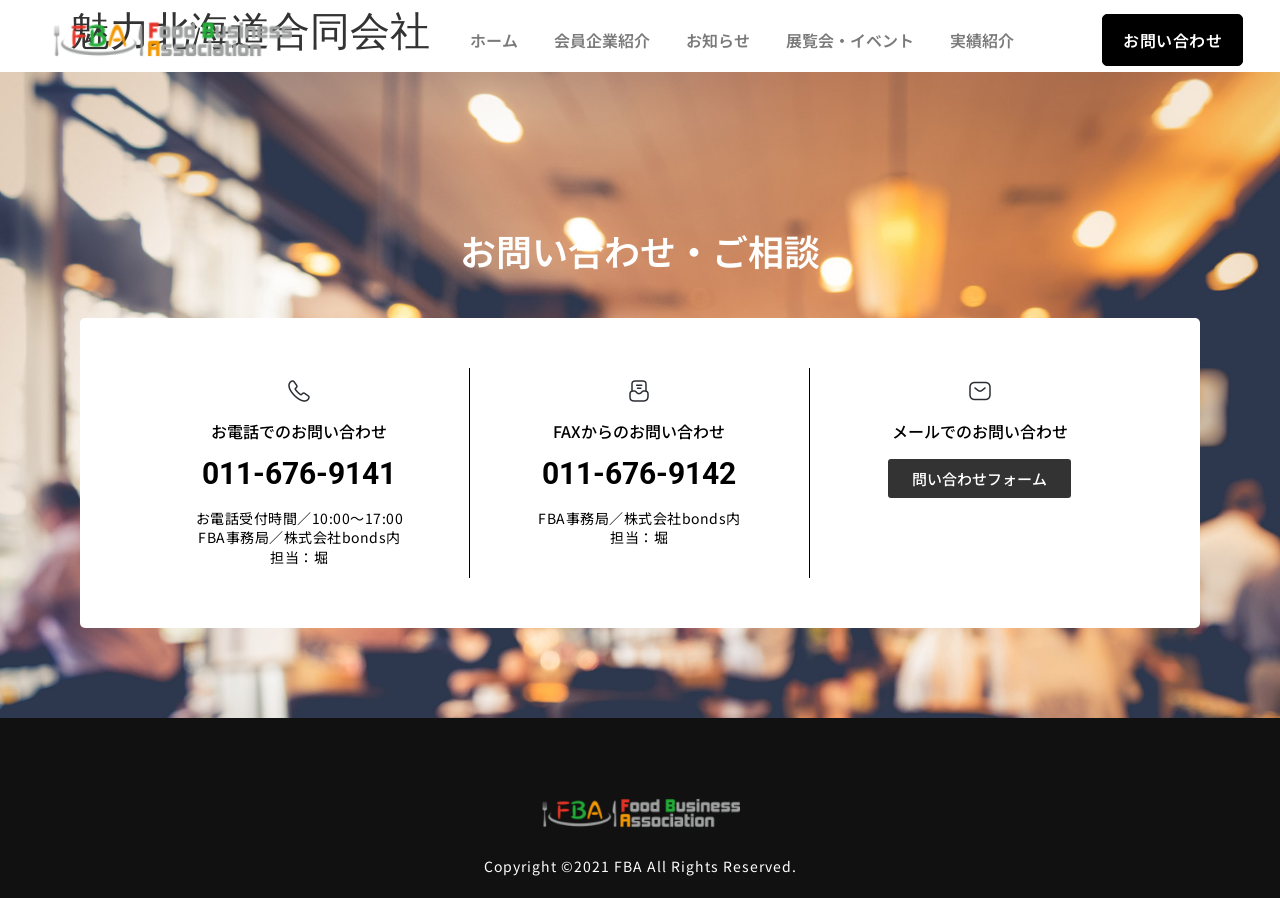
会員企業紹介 (602, 40)
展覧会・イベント (850, 40)
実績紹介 (982, 40)
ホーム (494, 40)
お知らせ (718, 40)
